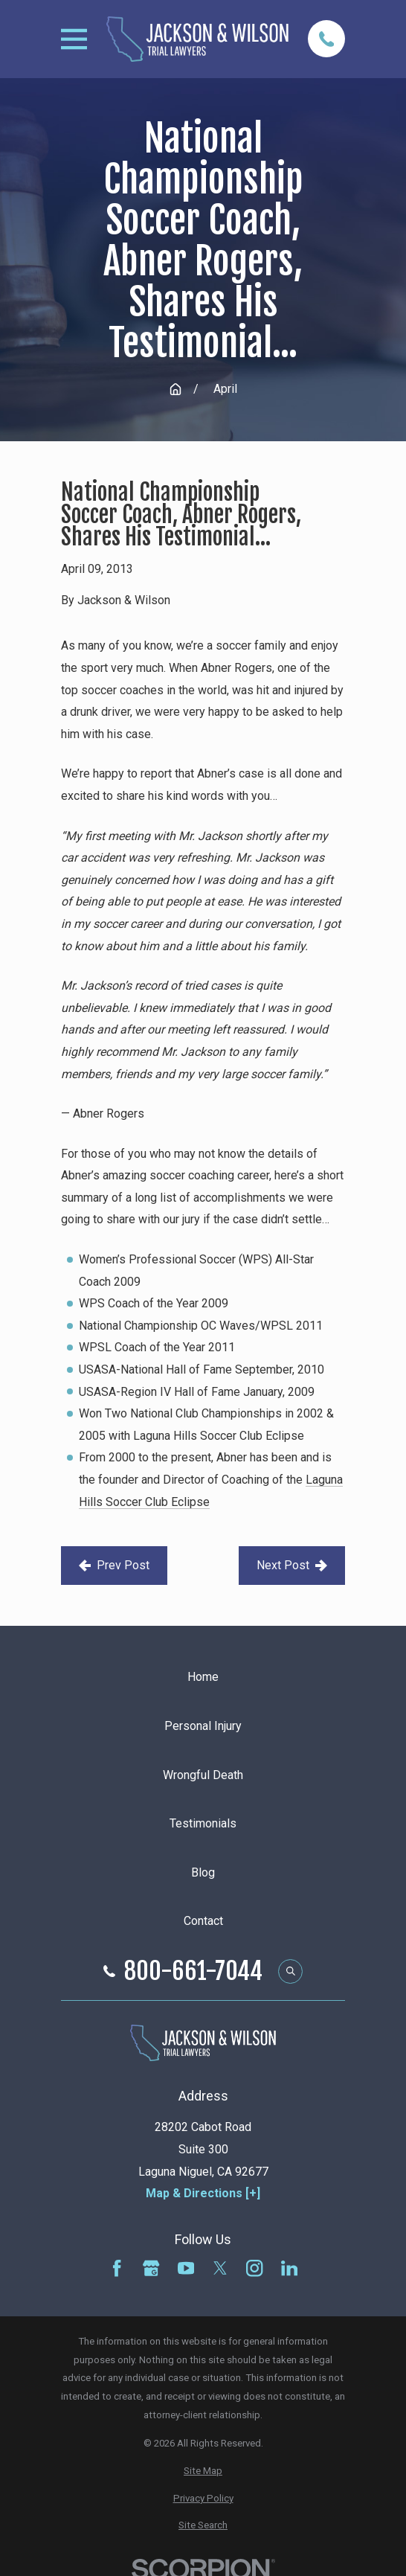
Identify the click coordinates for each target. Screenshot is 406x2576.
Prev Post (114, 1565)
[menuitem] (203, 2471)
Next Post (292, 1565)
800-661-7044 (193, 1971)
